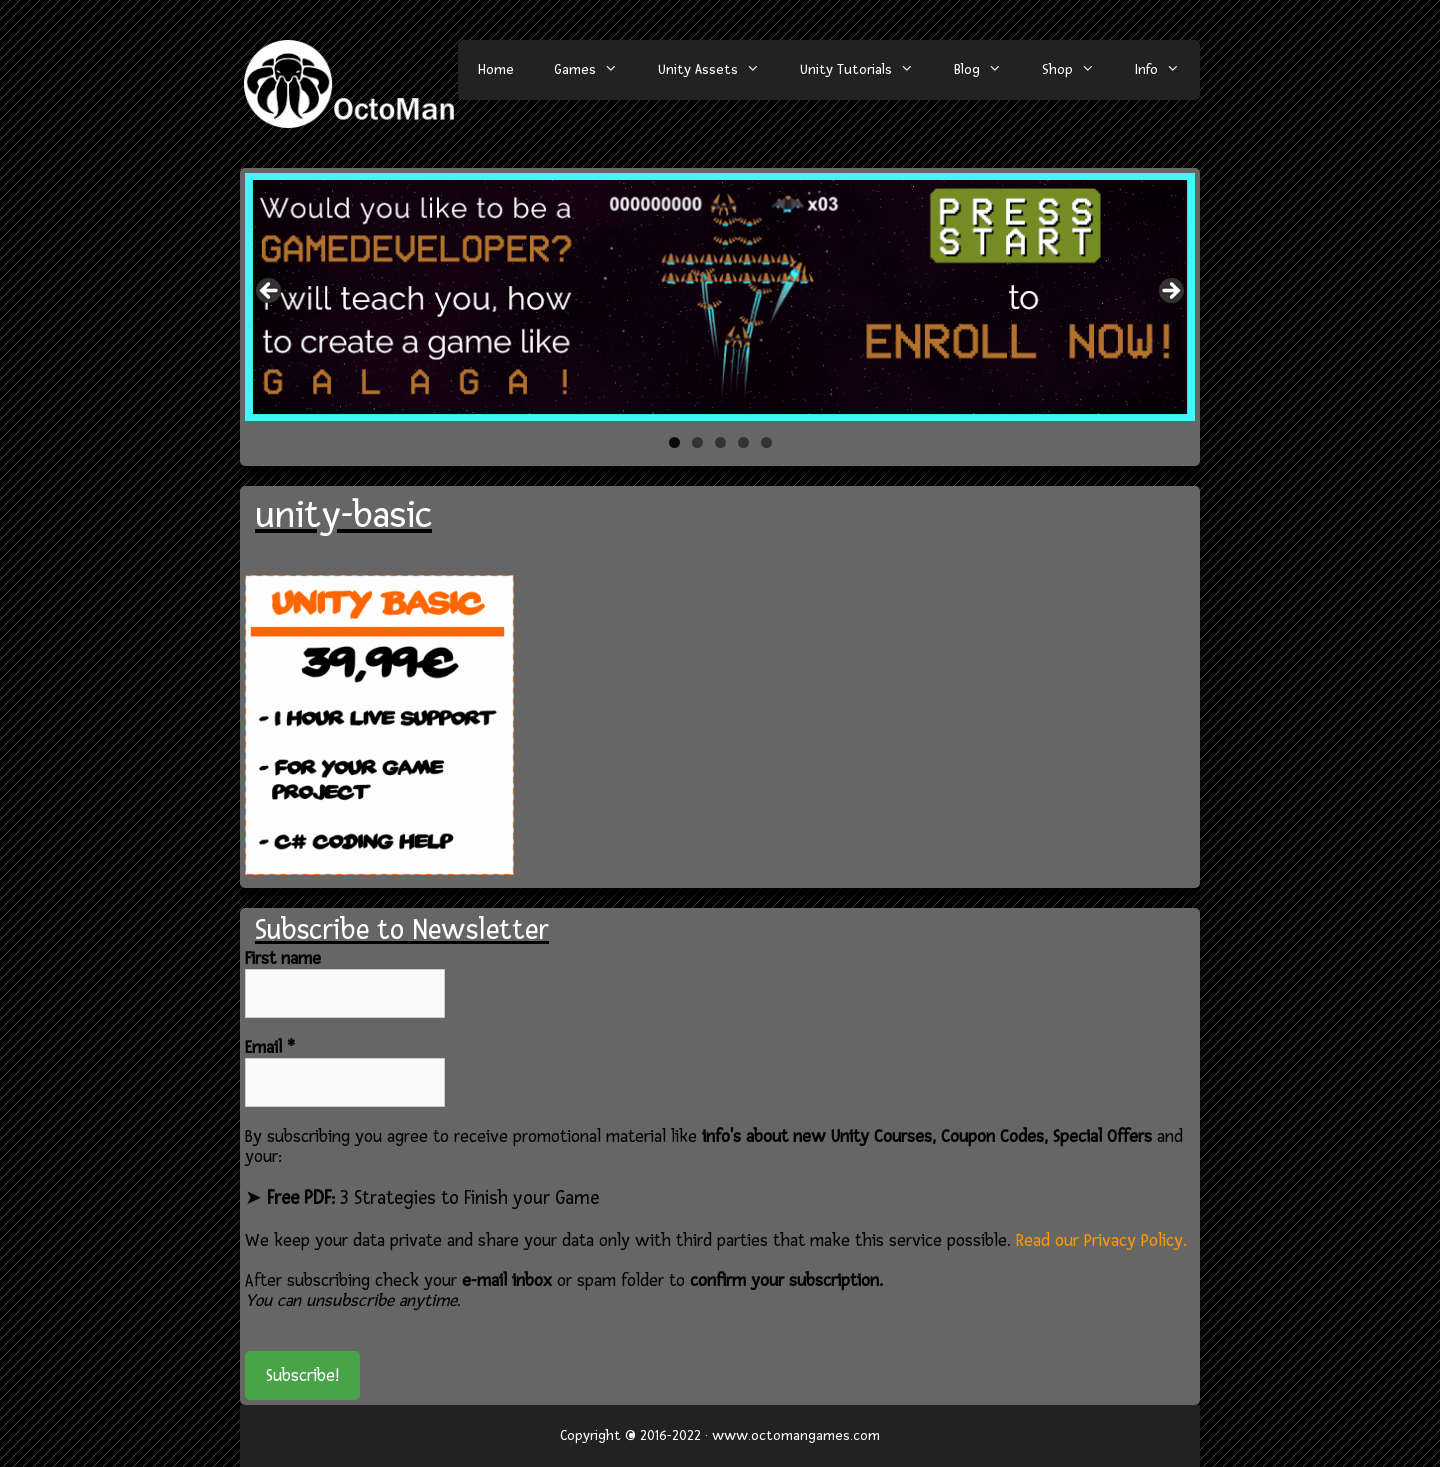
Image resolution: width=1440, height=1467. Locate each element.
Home (496, 69)
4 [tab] (743, 442)
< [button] (270, 292)
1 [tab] (674, 442)
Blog (988, 70)
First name (283, 959)
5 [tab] (766, 442)
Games (596, 70)
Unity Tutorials (867, 70)
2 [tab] (697, 442)
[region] (720, 296)
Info (1167, 70)
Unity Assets (719, 70)
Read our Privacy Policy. (1101, 1240)
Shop (1078, 70)
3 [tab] (720, 442)
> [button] (1170, 292)
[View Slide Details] (720, 296)
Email (270, 1048)
